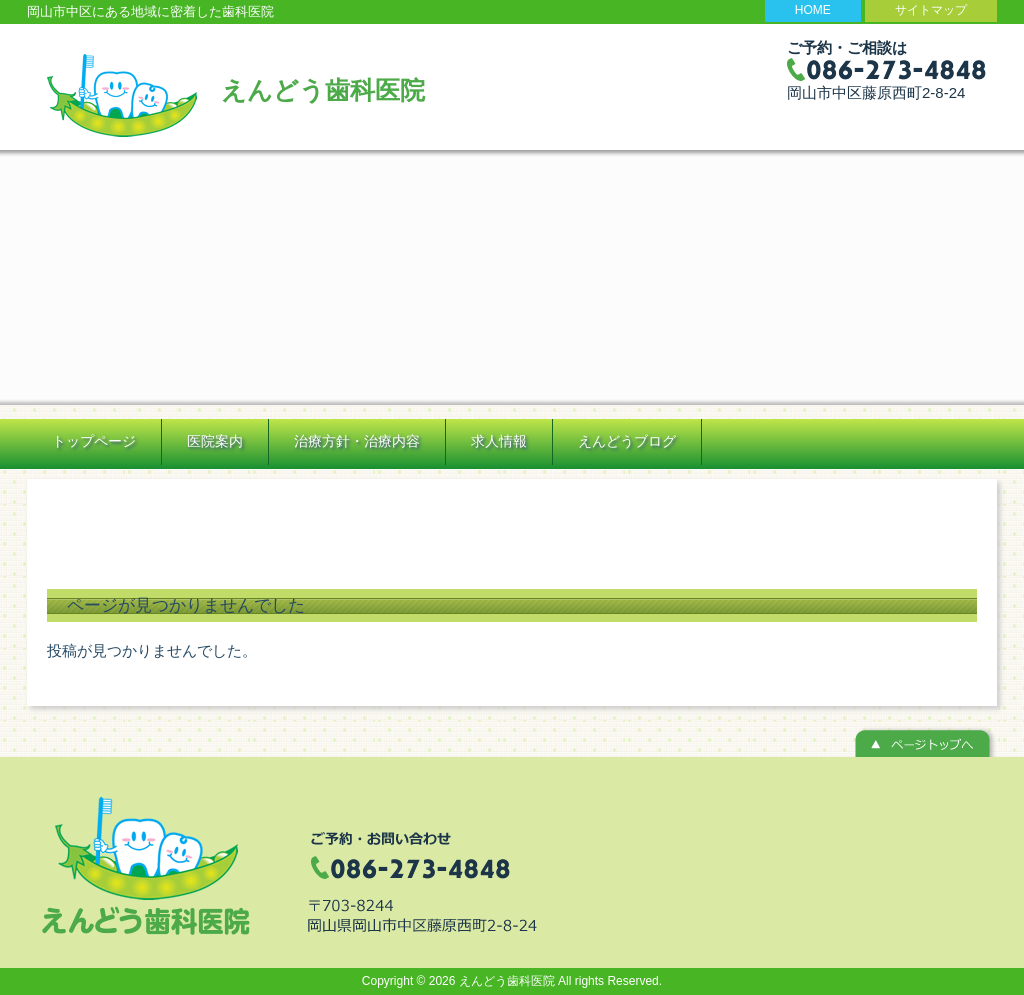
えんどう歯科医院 (323, 90)
